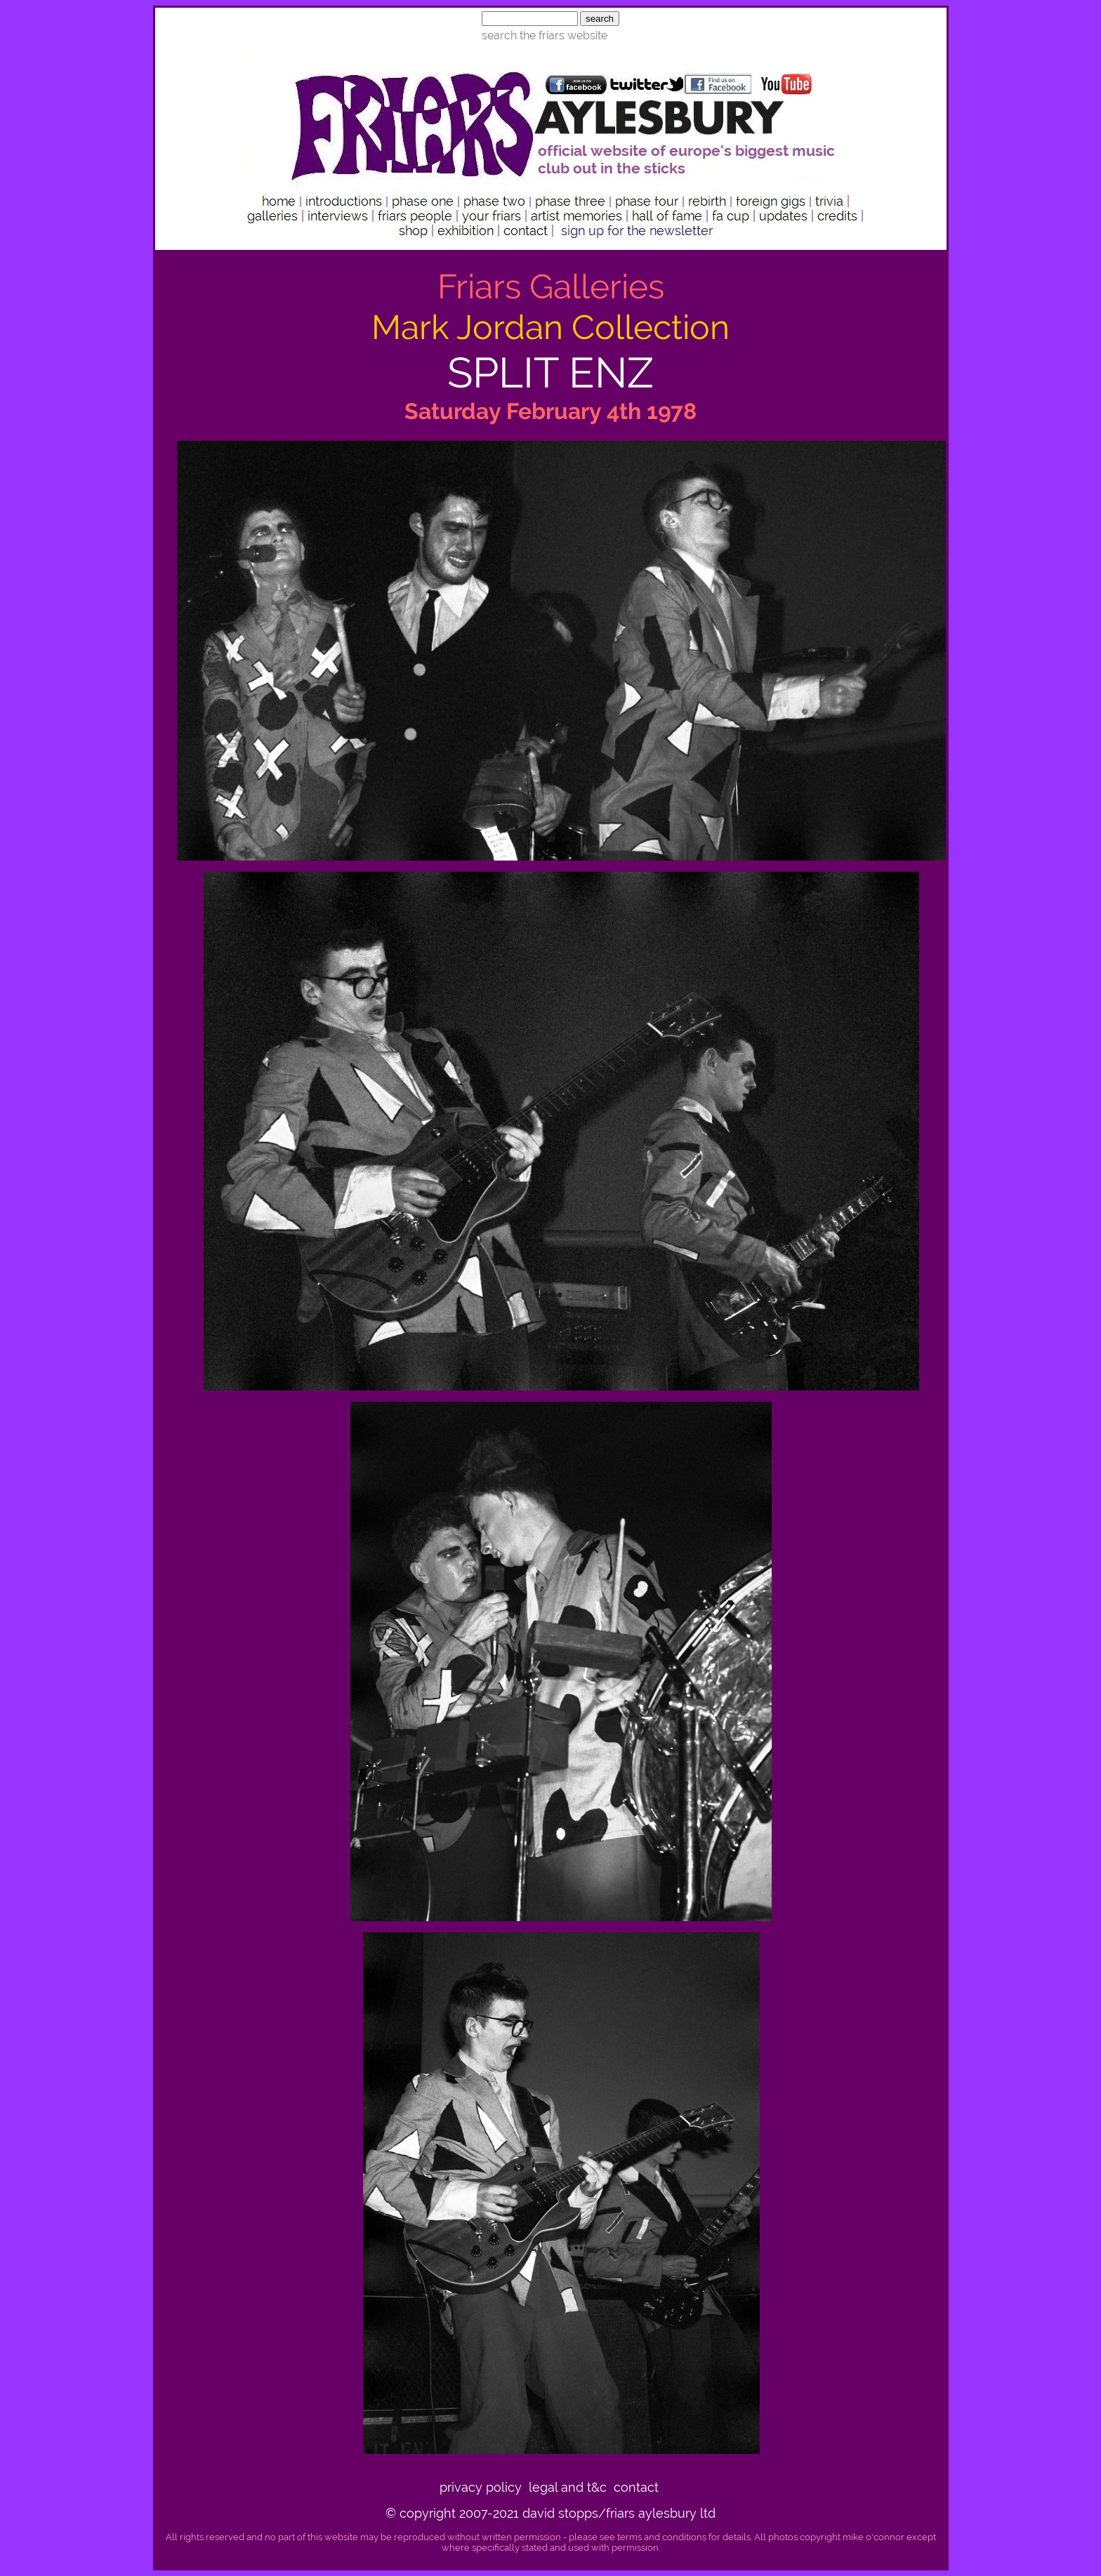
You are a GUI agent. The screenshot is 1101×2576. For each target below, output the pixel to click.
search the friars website (544, 35)
